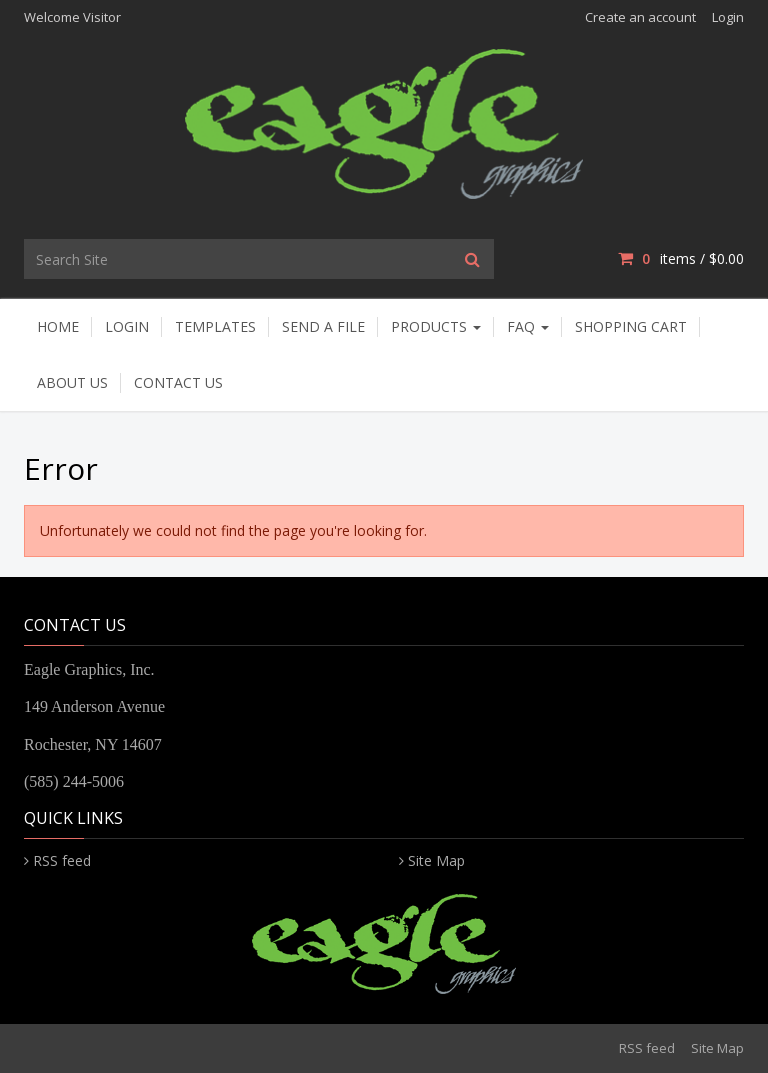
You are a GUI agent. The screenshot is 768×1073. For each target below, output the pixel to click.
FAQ (528, 326)
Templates (215, 326)
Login (728, 17)
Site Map (436, 860)
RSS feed (62, 860)
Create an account (640, 17)
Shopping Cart (631, 326)
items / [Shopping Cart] (681, 258)
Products (436, 326)
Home (58, 326)
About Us (72, 382)
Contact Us (178, 382)
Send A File (323, 326)
